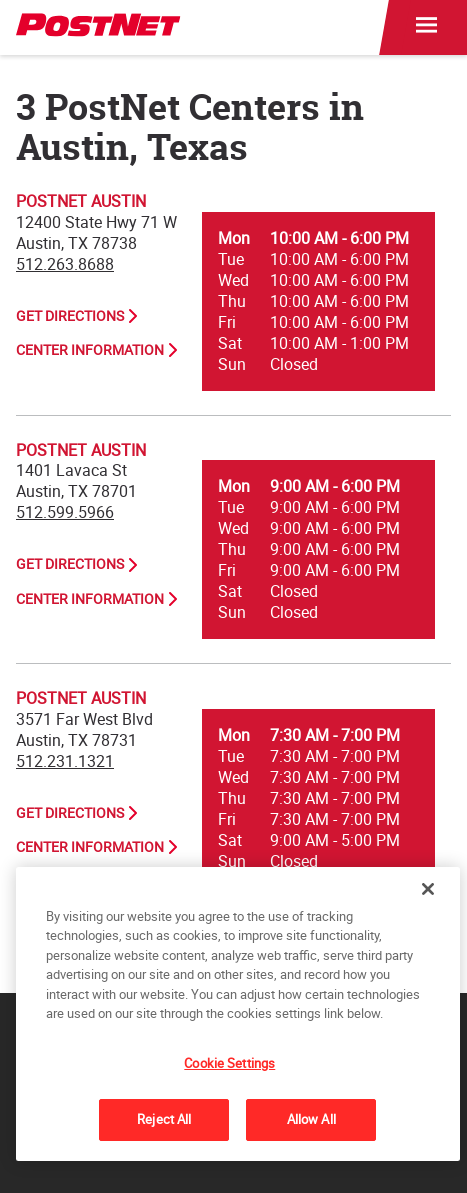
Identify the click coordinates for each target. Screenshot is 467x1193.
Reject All (164, 1119)
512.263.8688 (65, 264)
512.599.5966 (65, 512)
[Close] (428, 889)
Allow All (311, 1119)
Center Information (90, 350)
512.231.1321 (65, 761)
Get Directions (70, 316)
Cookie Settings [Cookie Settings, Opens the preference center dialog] (229, 1063)
